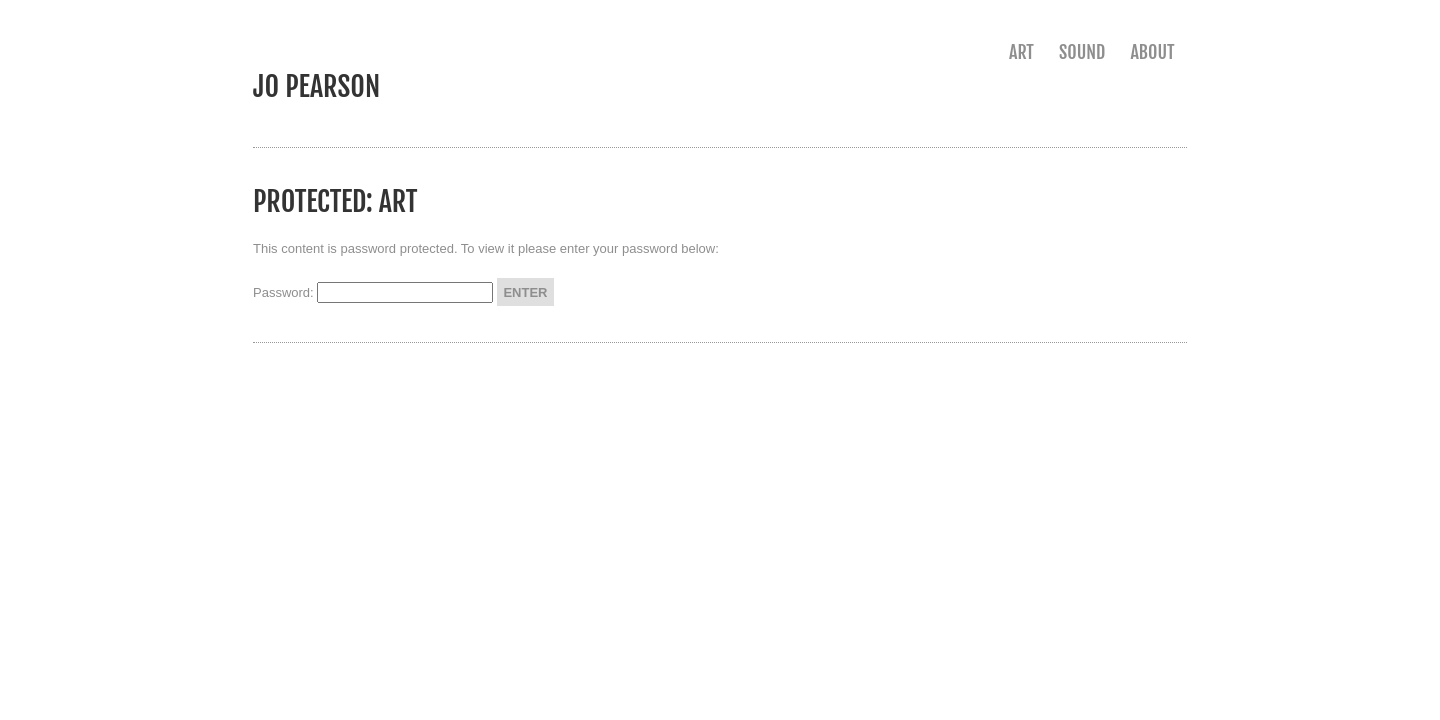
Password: (373, 292)
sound (1082, 52)
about (1152, 52)
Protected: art (335, 201)
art (1021, 52)
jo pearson (316, 86)
